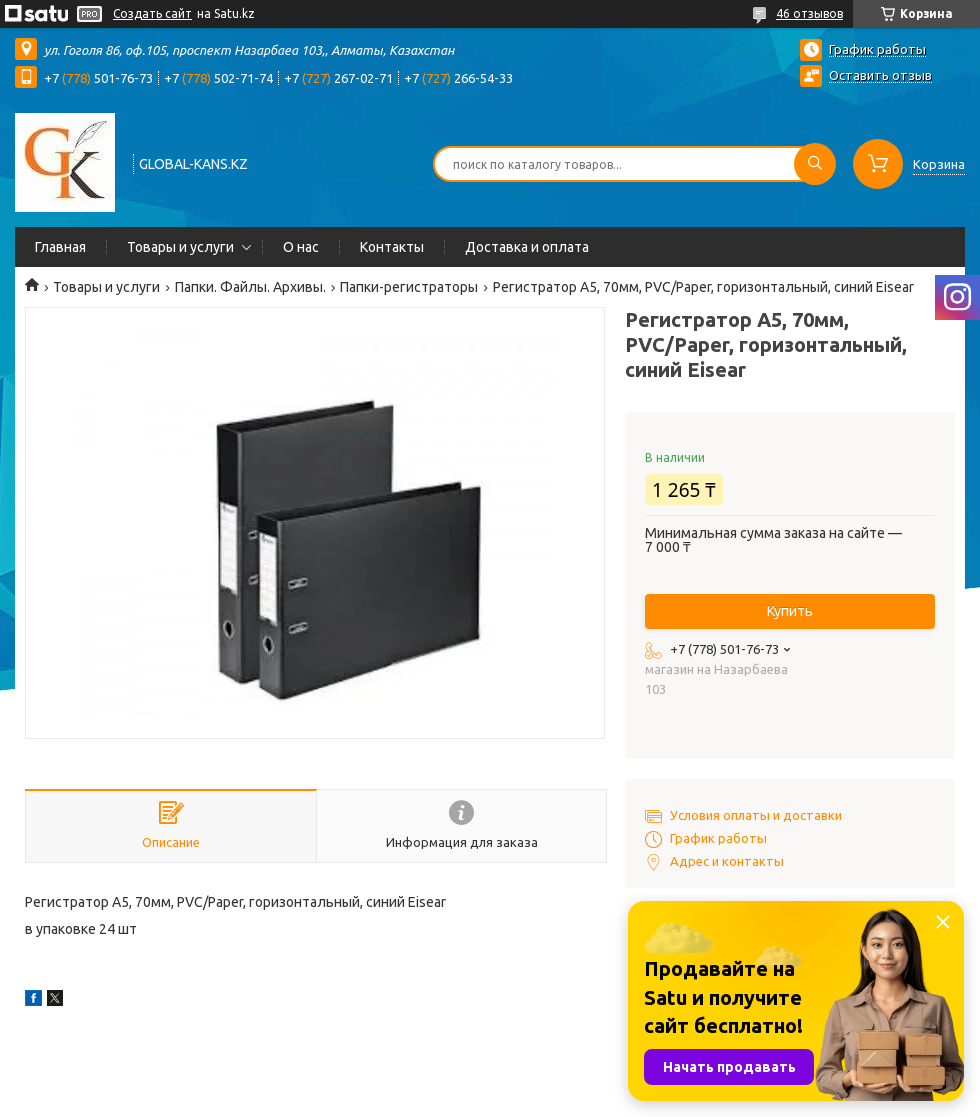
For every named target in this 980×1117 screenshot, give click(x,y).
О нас (301, 247)
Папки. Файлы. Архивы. (250, 287)
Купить (790, 611)
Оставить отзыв (880, 75)
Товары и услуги (180, 247)
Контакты (392, 247)
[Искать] (815, 164)
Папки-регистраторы (409, 287)
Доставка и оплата (527, 247)
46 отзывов (809, 13)
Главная (60, 247)
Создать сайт (152, 13)
